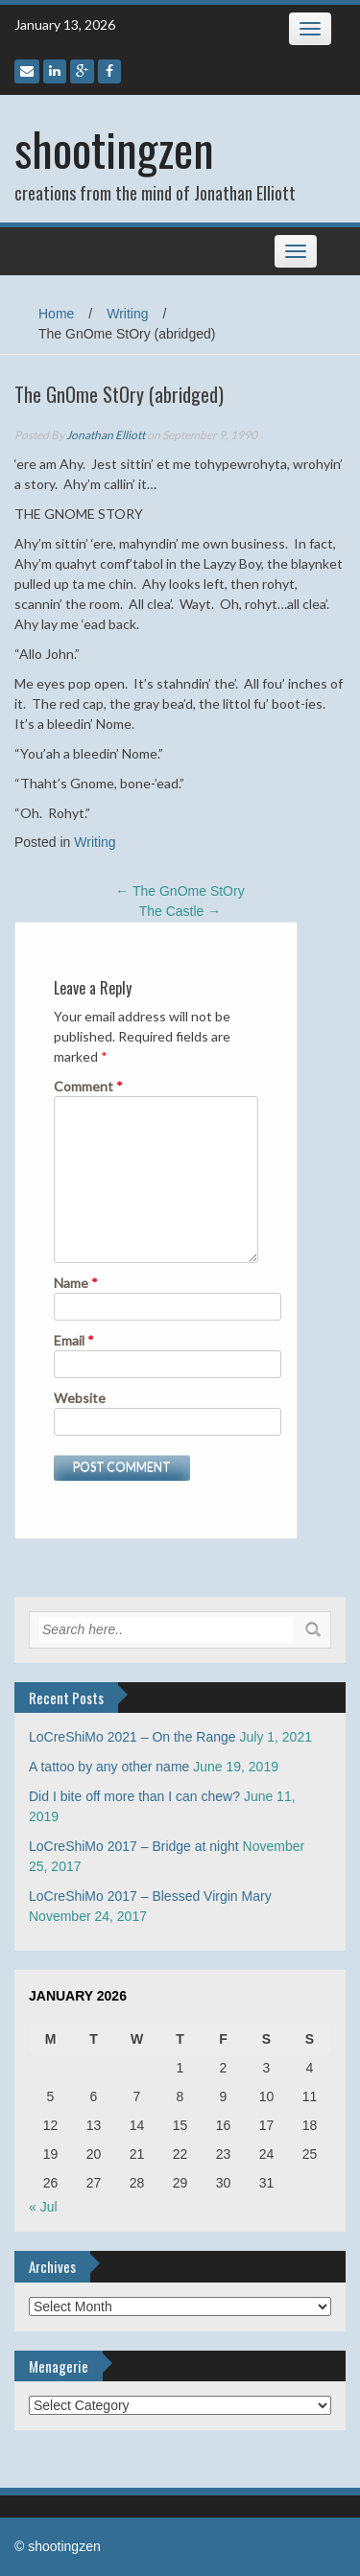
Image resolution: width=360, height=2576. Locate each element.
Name (76, 1283)
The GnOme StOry (179, 891)
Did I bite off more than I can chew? (134, 1796)
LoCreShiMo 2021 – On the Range (132, 1737)
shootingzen (114, 148)
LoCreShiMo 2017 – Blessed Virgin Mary (150, 1896)
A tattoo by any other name (109, 1766)
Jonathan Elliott (105, 435)
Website (80, 1398)
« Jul (43, 2206)
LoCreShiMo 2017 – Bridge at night (134, 1846)
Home (56, 313)
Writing (127, 313)
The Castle (180, 911)
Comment (88, 1086)
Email (74, 1340)
